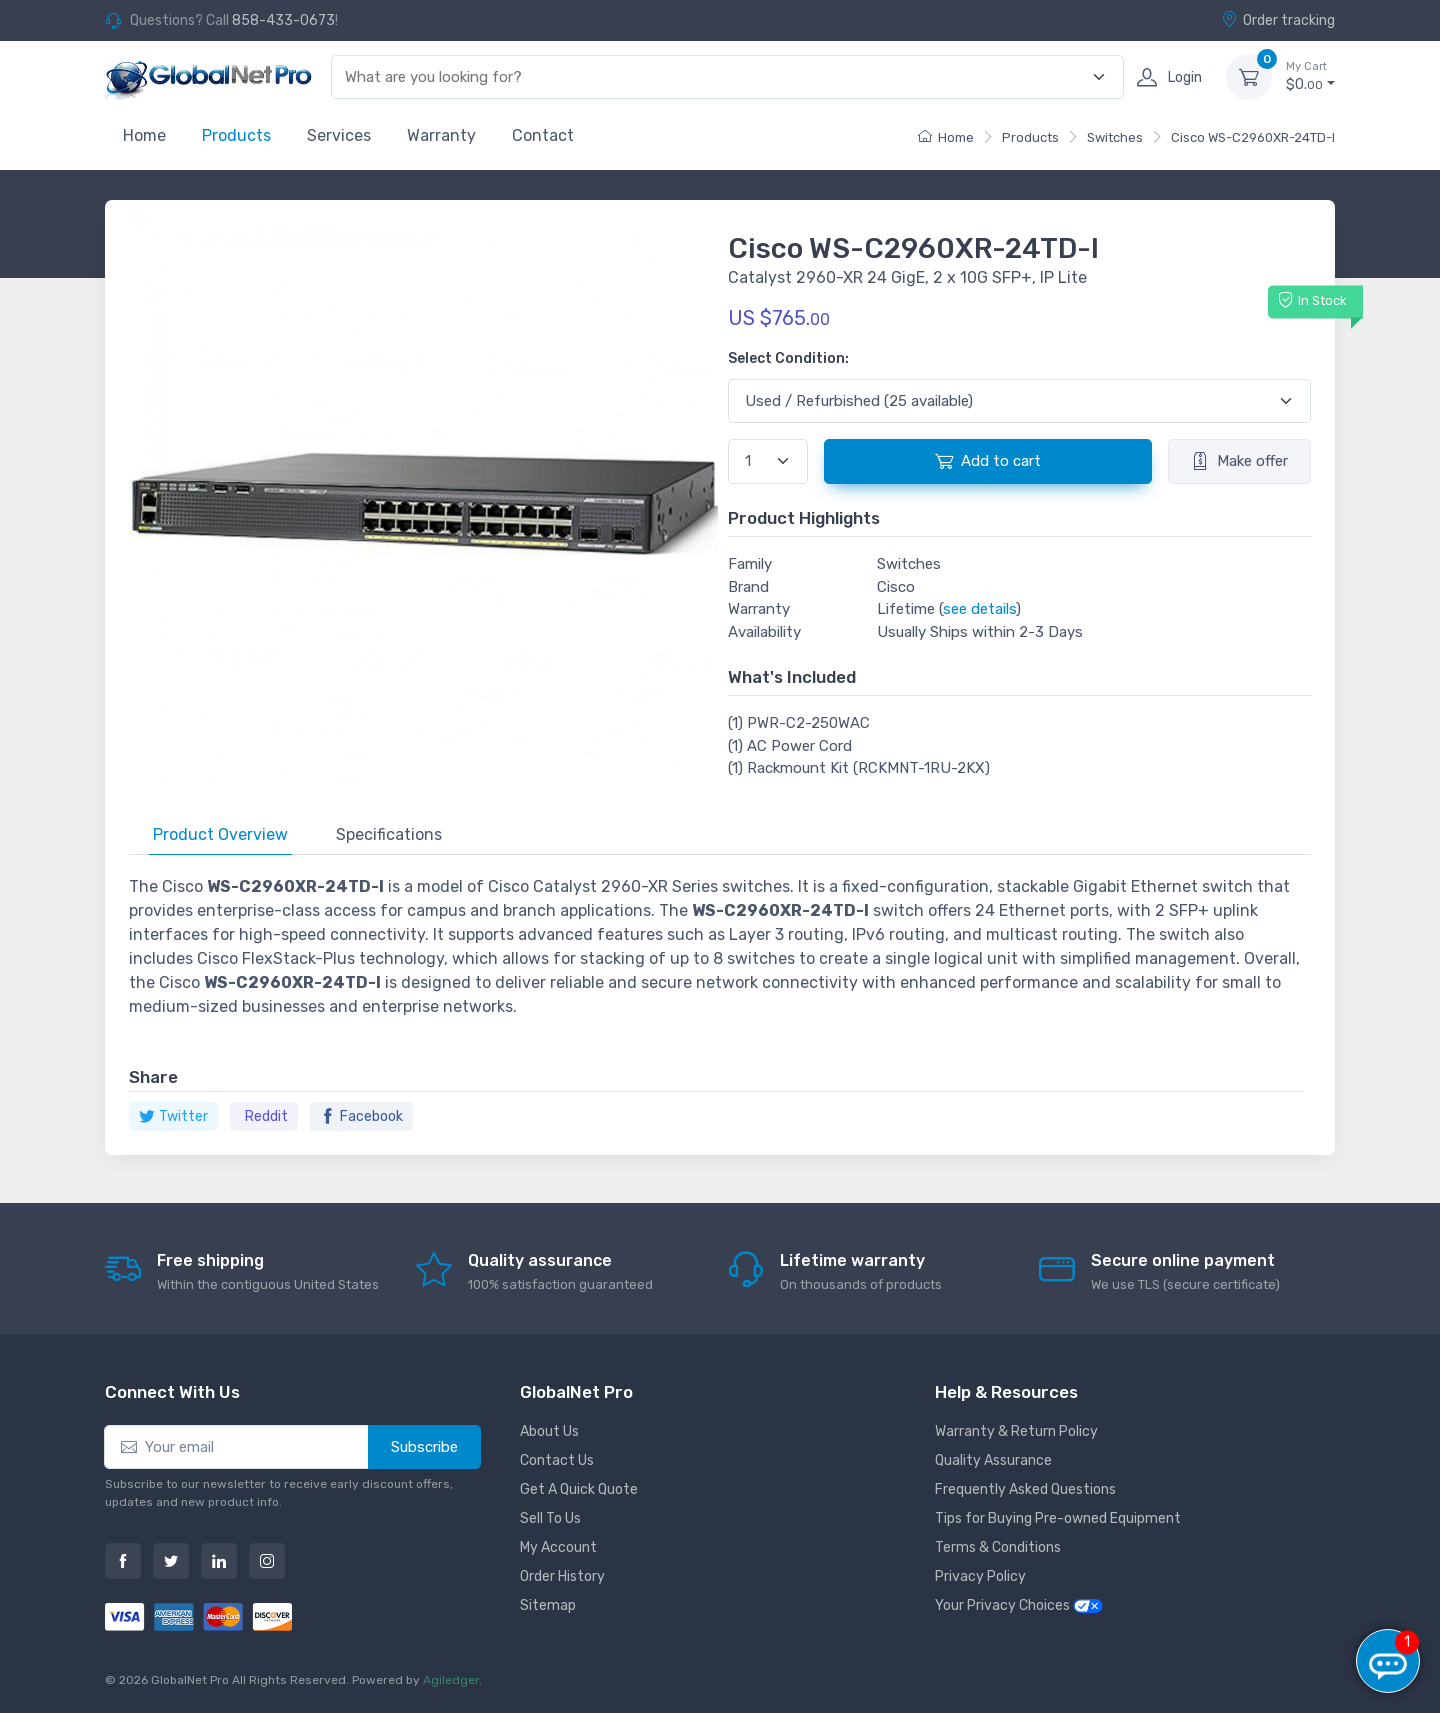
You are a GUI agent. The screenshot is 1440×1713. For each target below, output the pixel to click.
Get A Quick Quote (579, 1489)
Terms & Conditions (998, 1547)
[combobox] (716, 77)
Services (339, 135)
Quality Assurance (993, 1460)
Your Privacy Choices (1019, 1605)
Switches (1115, 137)
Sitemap (548, 1605)
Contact (543, 135)
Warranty (441, 135)
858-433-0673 (283, 20)
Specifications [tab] (389, 834)
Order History (562, 1576)
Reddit (266, 1116)
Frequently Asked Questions (1025, 1489)
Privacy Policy (980, 1576)
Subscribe (424, 1447)
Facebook (361, 1116)
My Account (558, 1547)
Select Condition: (788, 358)
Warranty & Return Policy (1016, 1431)
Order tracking (1278, 20)
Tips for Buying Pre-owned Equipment (1058, 1518)
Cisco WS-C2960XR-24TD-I (1253, 137)
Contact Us (557, 1460)
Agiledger (451, 1680)
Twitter (173, 1116)
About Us (549, 1431)
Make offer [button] (1239, 461)
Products (236, 135)
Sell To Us (550, 1518)
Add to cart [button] (988, 461)
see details (979, 609)
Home (144, 135)
